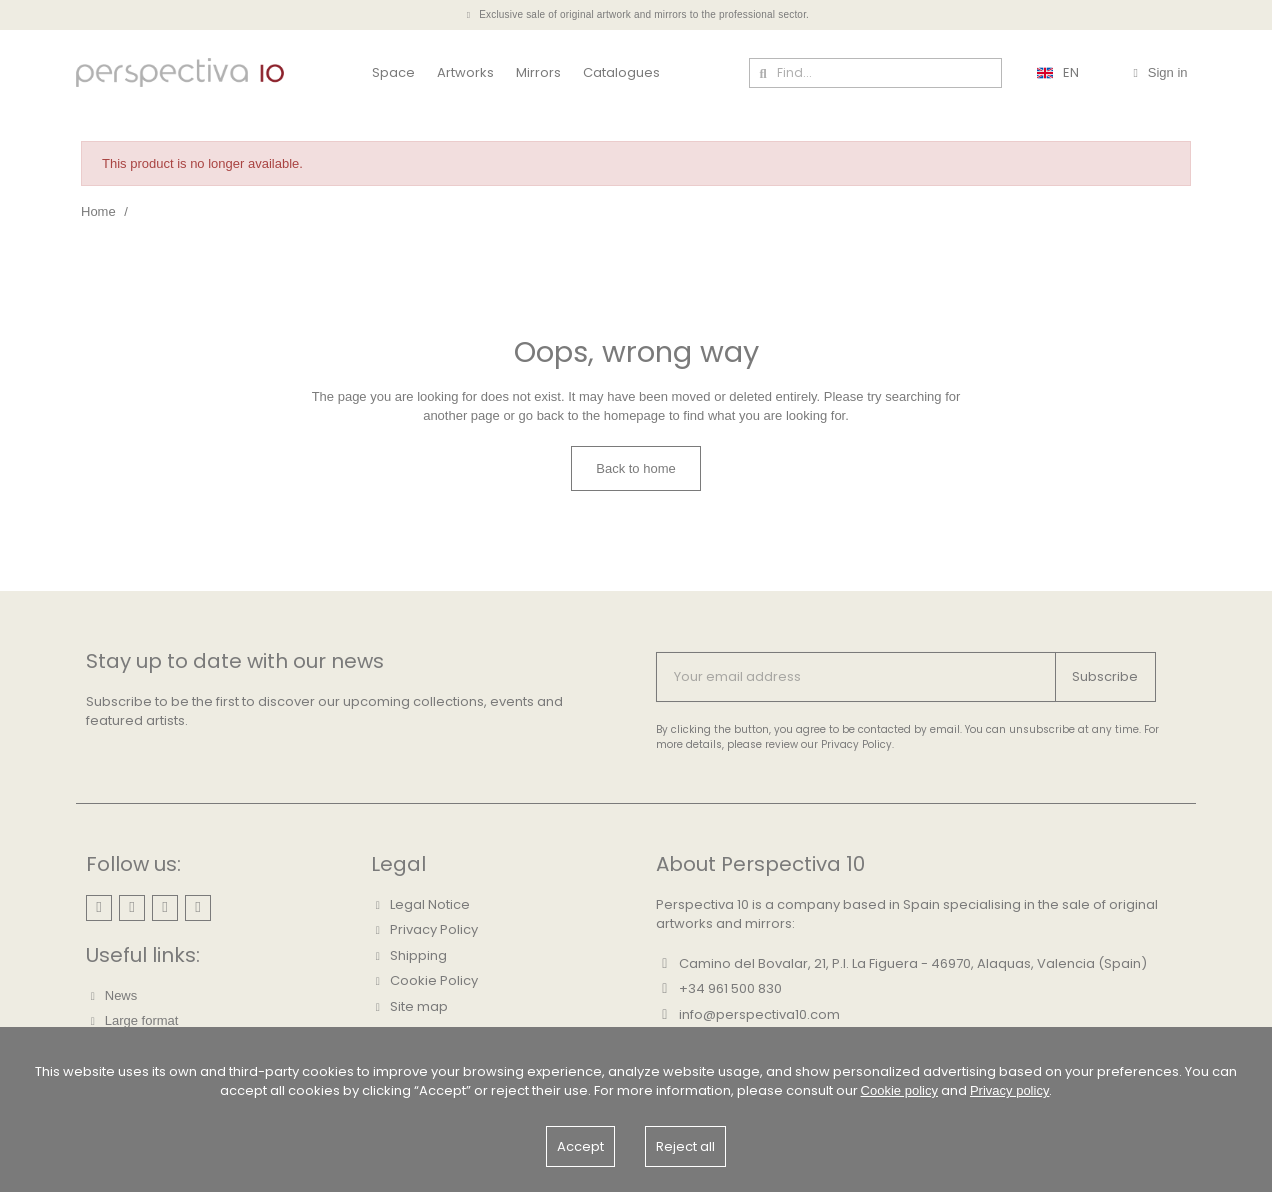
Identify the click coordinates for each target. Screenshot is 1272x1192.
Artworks (465, 72)
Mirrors (538, 72)
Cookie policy (899, 1090)
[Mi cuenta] (1160, 73)
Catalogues (621, 72)
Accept (580, 1146)
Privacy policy (1009, 1090)
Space (393, 72)
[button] (636, 469)
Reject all (685, 1146)
